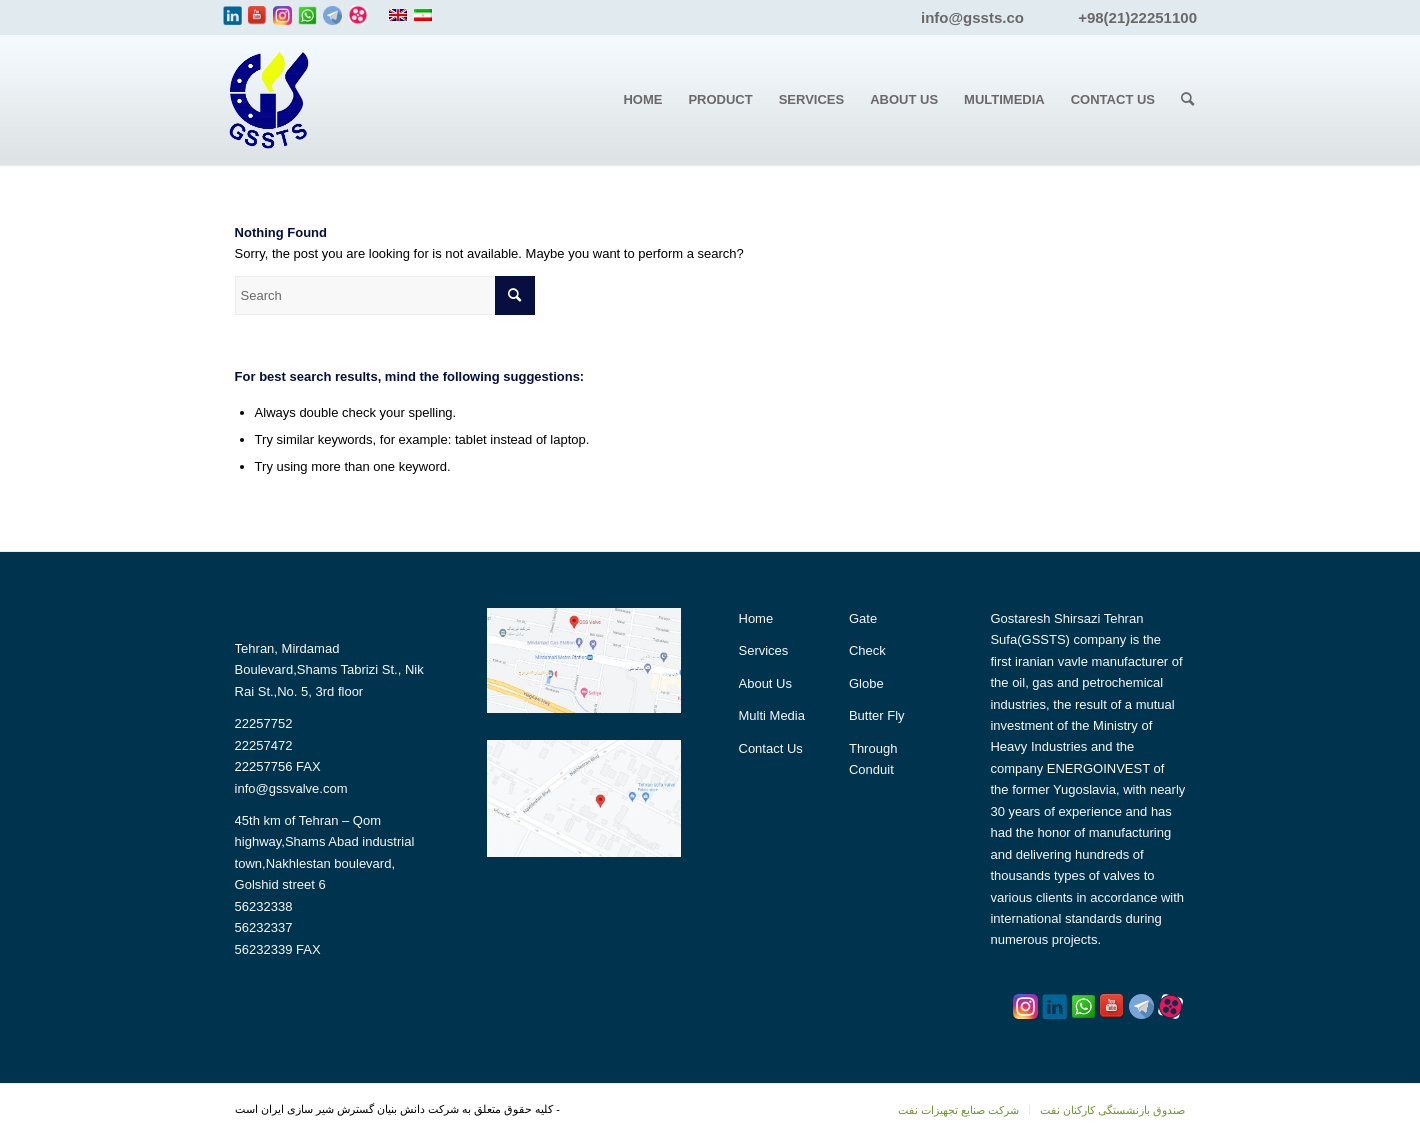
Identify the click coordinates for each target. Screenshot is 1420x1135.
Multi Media (772, 715)
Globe (866, 683)
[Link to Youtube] (257, 15)
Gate (863, 618)
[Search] (1187, 100)
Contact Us (771, 748)
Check (867, 650)
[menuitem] (642, 100)
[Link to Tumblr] (358, 15)
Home (756, 618)
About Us (765, 683)
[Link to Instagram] (282, 15)
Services (764, 650)
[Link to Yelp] (332, 15)
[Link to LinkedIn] (232, 15)
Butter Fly (877, 715)
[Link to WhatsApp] (307, 15)
